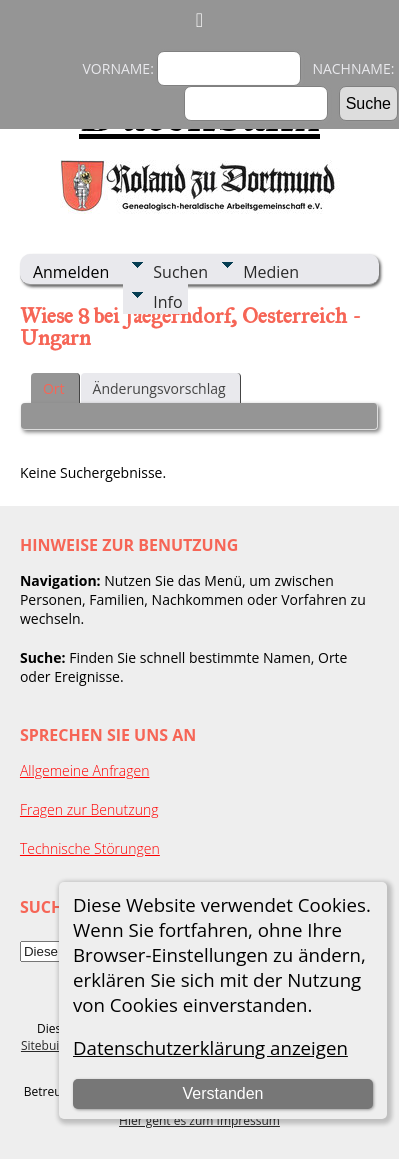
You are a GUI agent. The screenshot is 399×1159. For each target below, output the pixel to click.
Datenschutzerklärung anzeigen (210, 1047)
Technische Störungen (90, 848)
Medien (271, 272)
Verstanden (223, 1093)
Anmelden (71, 272)
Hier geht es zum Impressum (199, 1120)
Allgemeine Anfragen (85, 770)
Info (167, 302)
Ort (54, 388)
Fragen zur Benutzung (89, 809)
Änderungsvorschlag (159, 388)
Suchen (180, 272)
